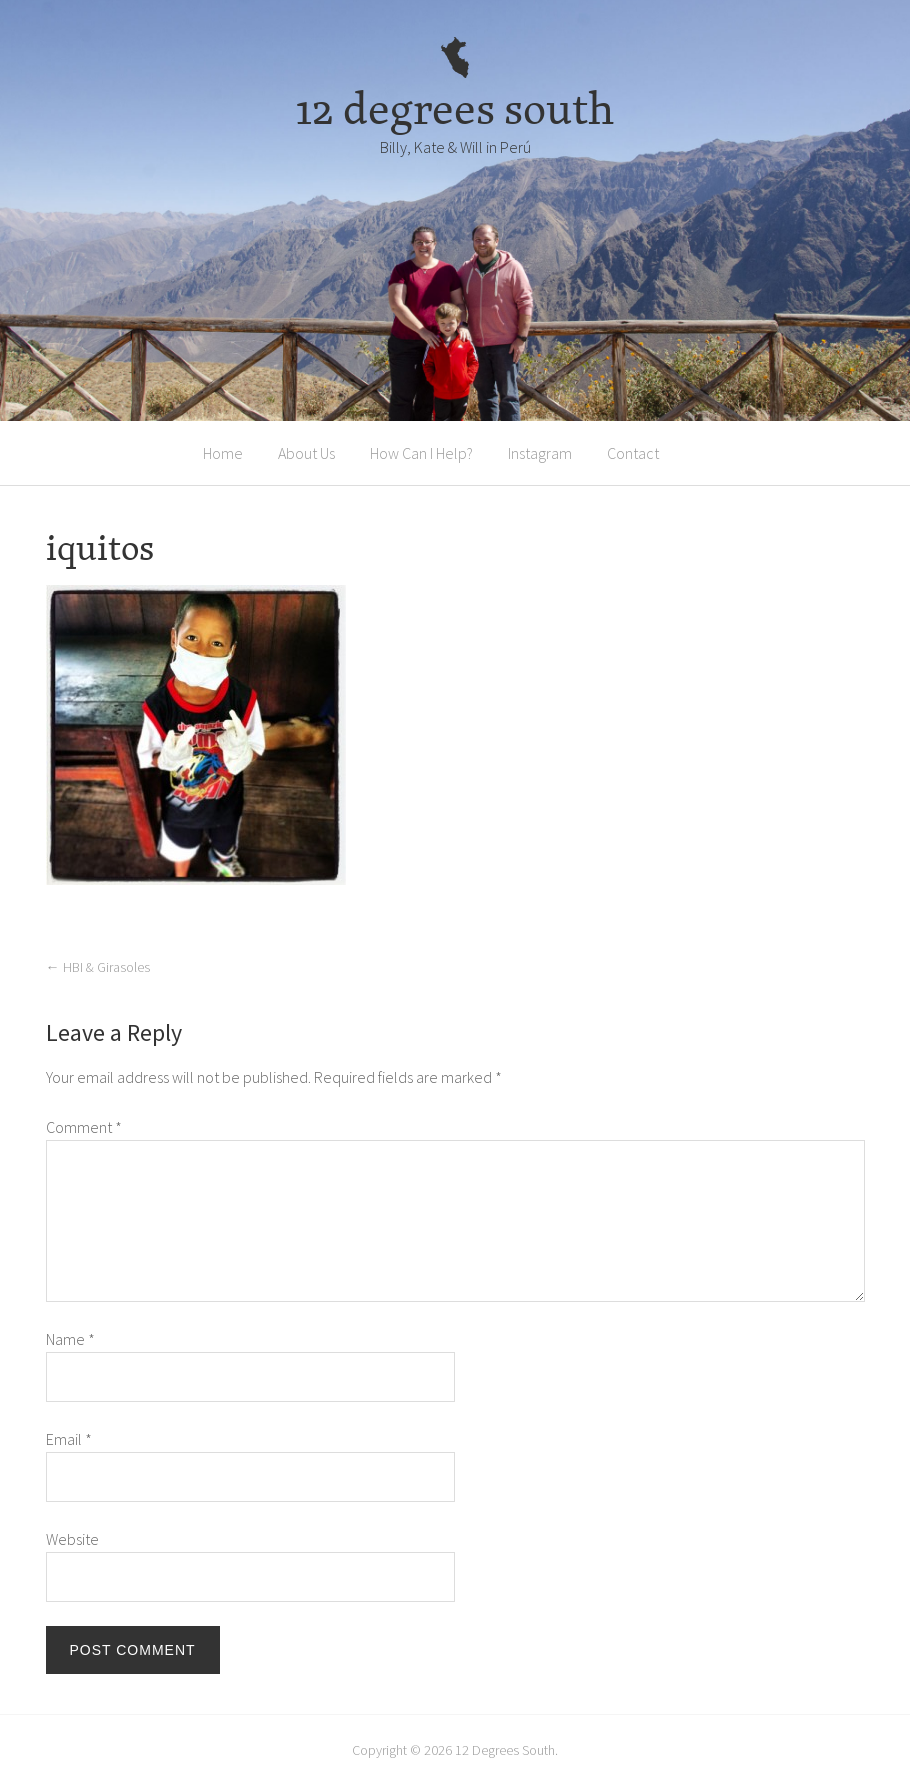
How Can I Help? (421, 453)
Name (70, 1339)
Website (72, 1539)
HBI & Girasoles (98, 967)
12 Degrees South (505, 1750)
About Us (306, 453)
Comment (84, 1127)
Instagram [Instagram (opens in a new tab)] (540, 453)
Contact (633, 453)
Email (69, 1439)
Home (223, 453)
